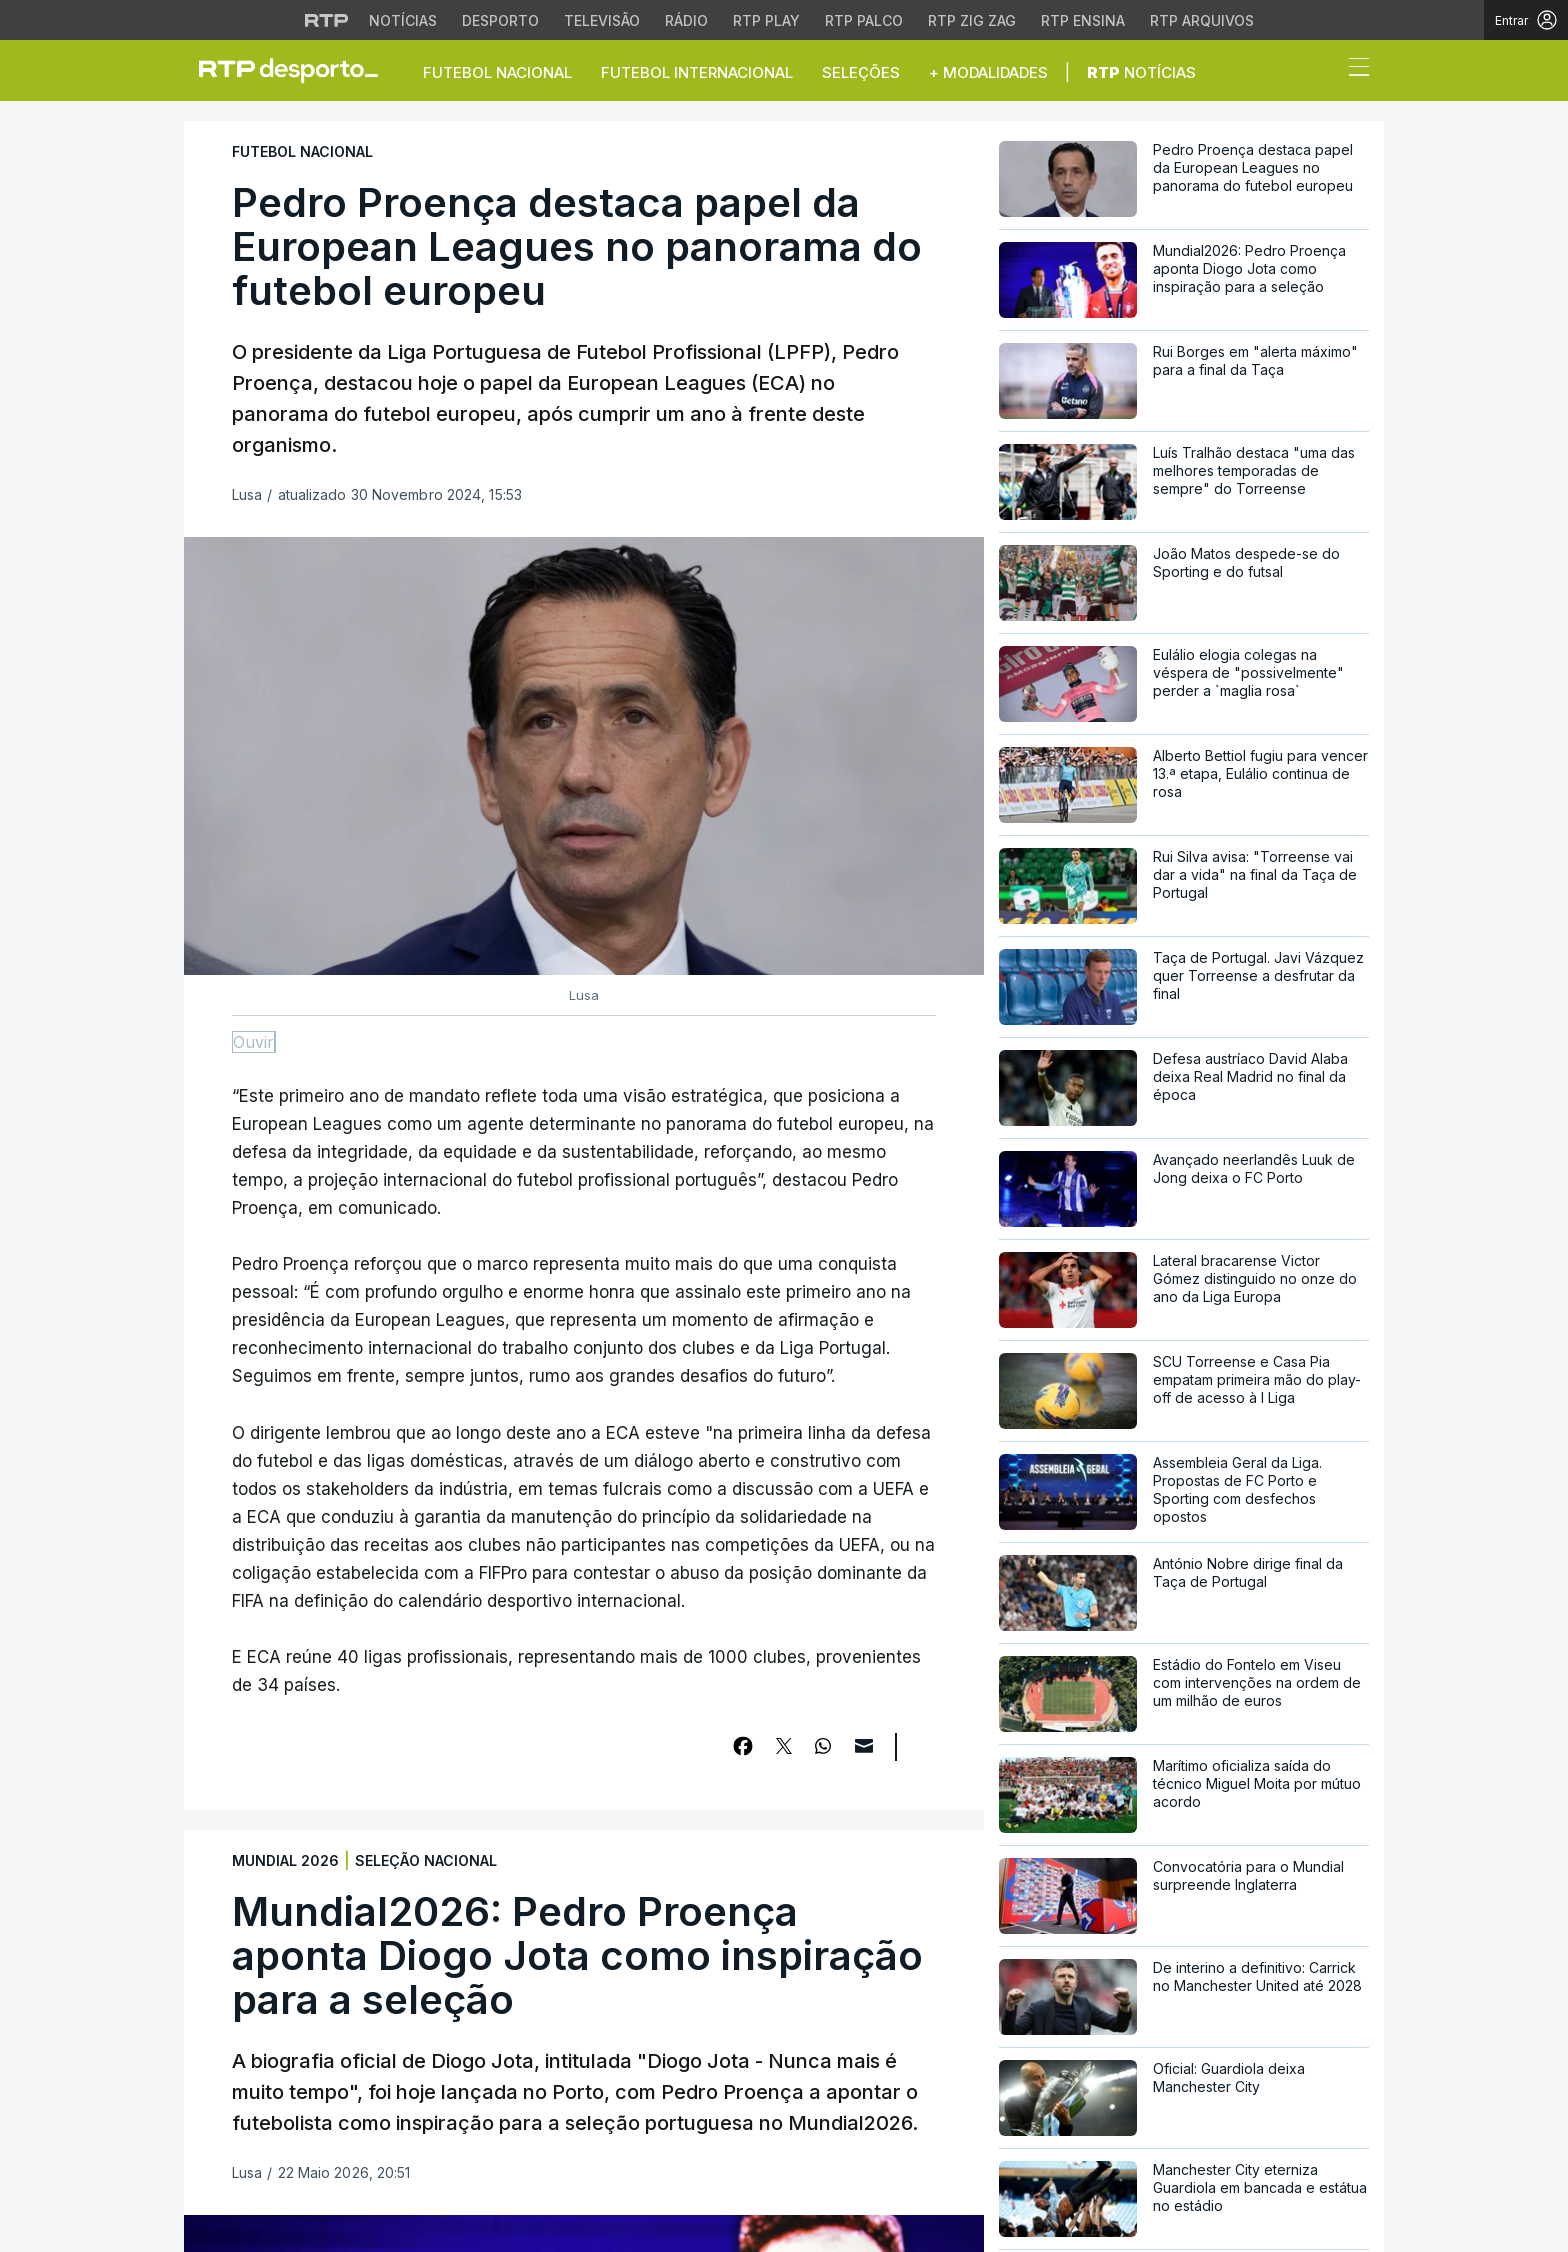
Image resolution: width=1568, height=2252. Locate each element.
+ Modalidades (988, 72)
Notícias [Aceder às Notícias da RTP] (403, 20)
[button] (1322, 72)
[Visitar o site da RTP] (327, 20)
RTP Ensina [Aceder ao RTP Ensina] (1083, 20)
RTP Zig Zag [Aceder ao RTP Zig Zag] (972, 20)
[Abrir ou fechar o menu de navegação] (1353, 70)
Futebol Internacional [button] (697, 72)
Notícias (1141, 72)
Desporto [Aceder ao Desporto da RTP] (500, 20)
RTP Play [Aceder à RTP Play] (766, 20)
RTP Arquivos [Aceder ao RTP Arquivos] (1202, 20)
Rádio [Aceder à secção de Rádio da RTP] (686, 20)
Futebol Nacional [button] (497, 72)
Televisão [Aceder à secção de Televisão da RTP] (602, 20)
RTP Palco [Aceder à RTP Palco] (864, 20)
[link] (297, 70)
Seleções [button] (861, 72)
